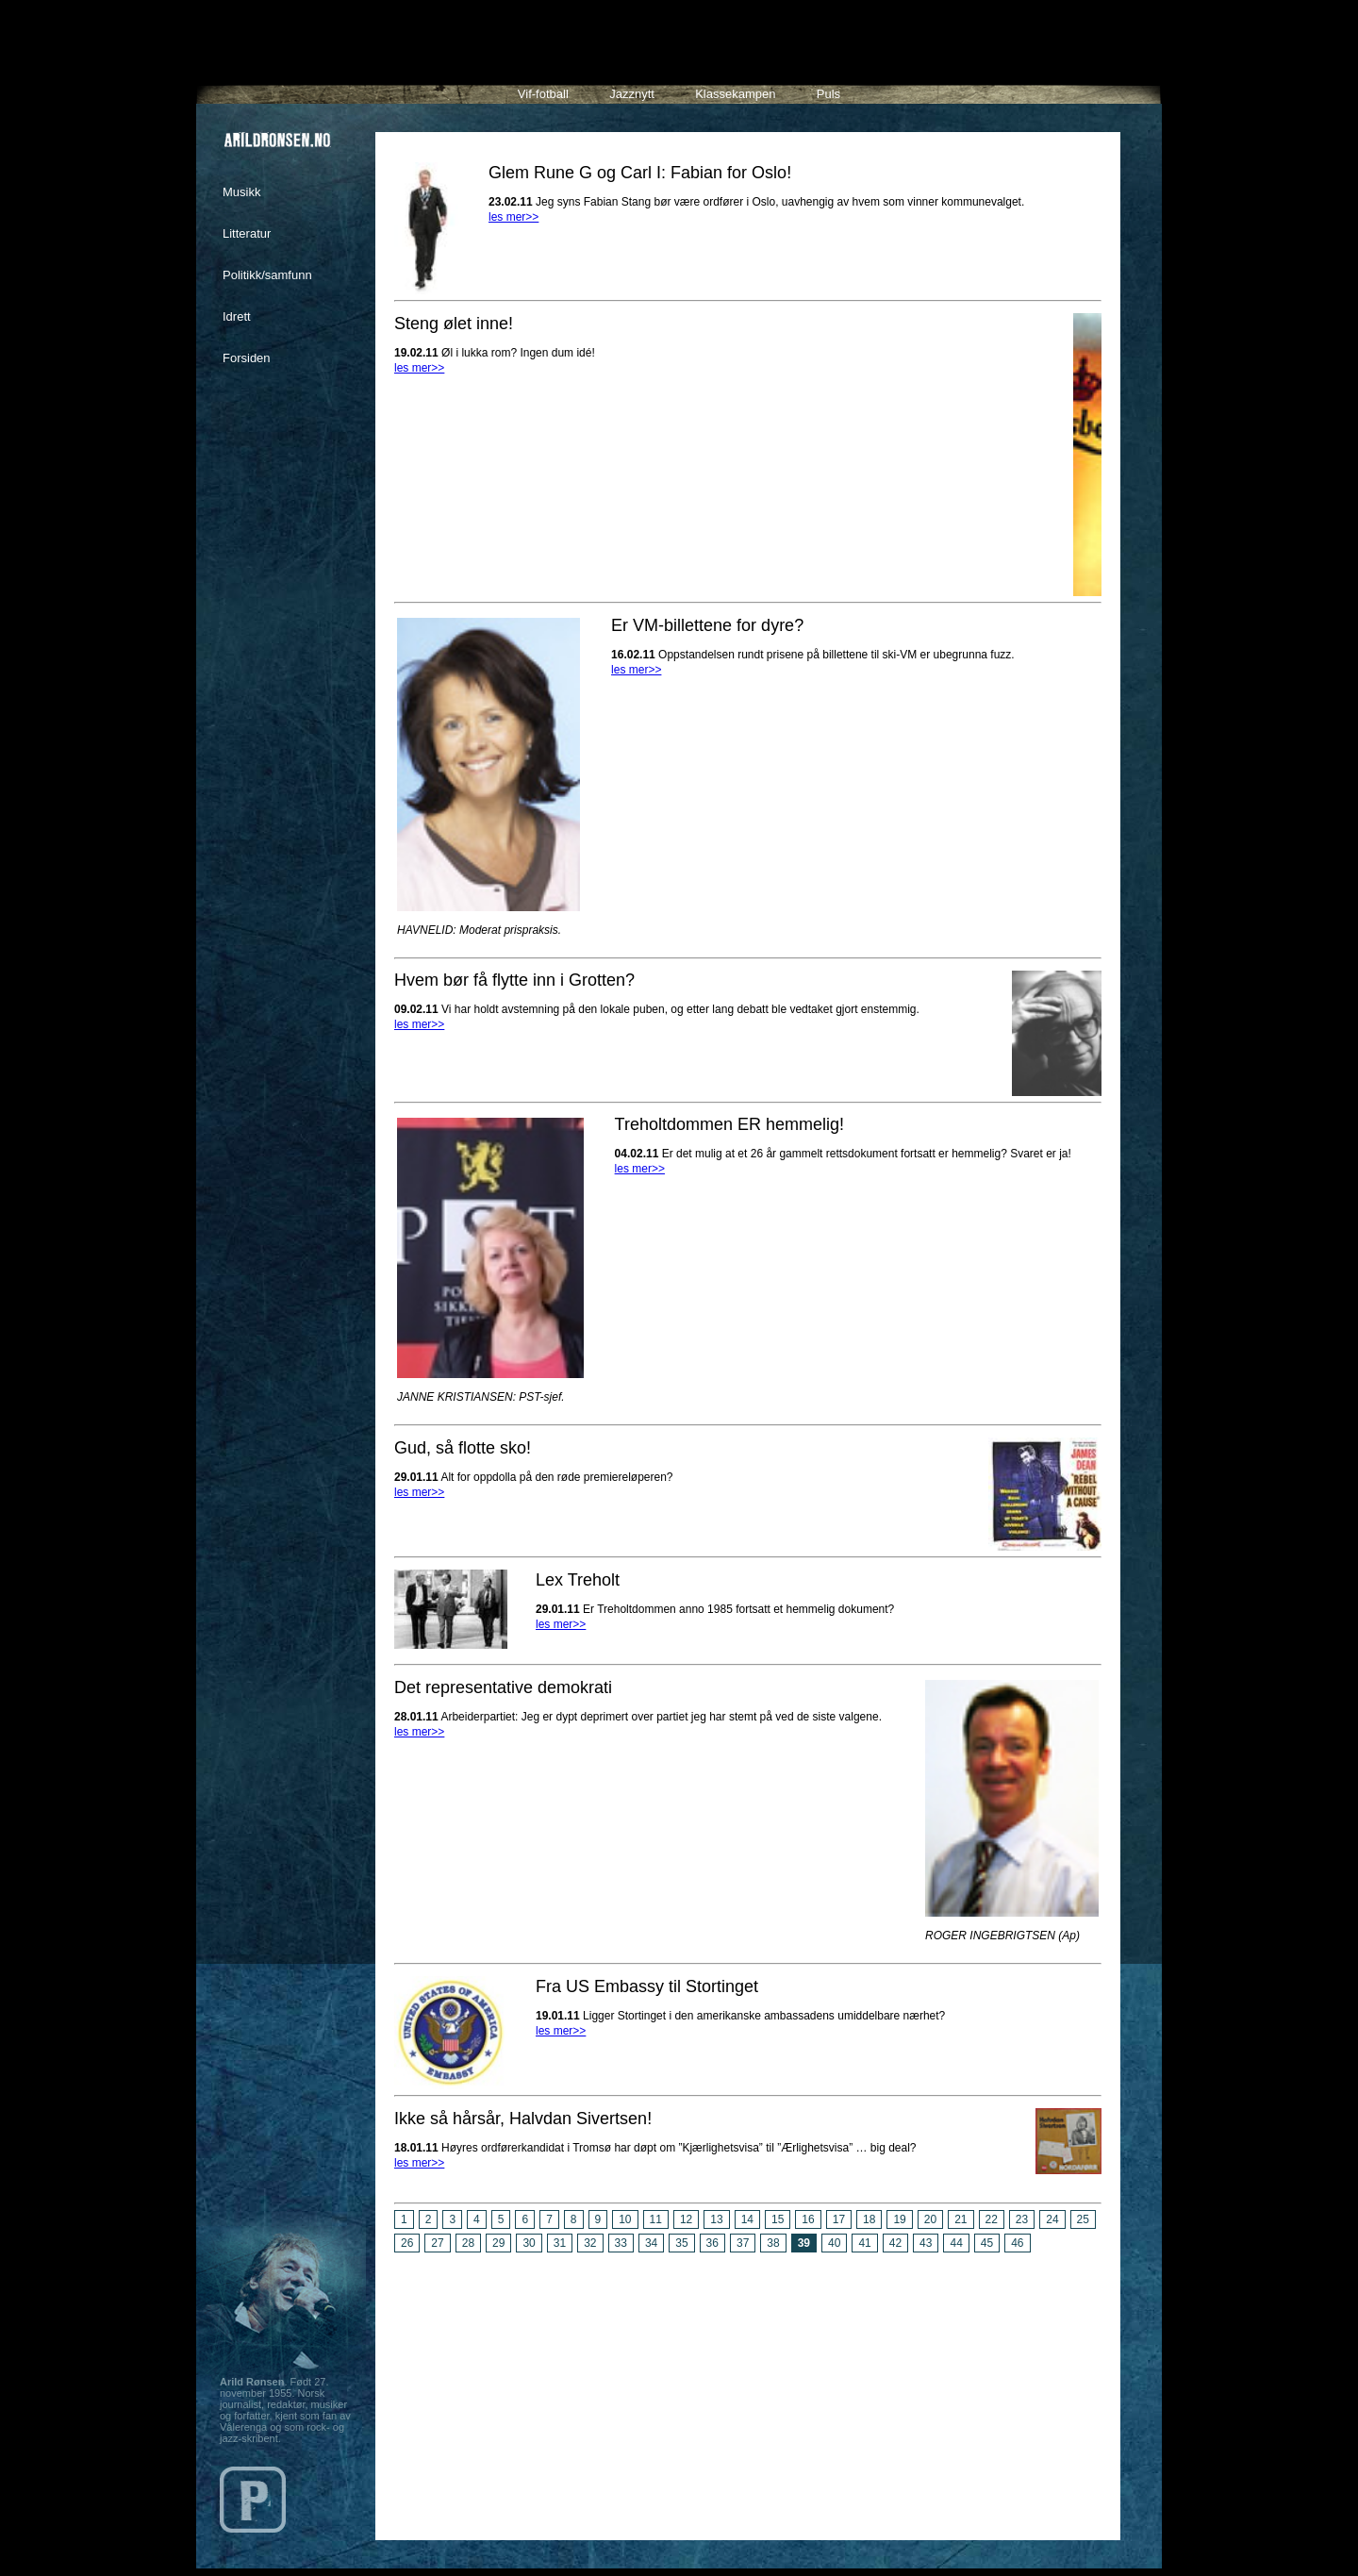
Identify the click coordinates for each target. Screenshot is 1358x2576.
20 (930, 2219)
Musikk (241, 192)
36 (712, 2243)
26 (407, 2243)
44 (956, 2243)
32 (590, 2243)
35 (681, 2243)
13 (716, 2219)
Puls (828, 94)
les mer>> (513, 217)
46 (1017, 2243)
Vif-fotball (543, 94)
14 (747, 2219)
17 (839, 2219)
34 (651, 2243)
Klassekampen (735, 94)
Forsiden (247, 358)
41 (864, 2243)
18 (869, 2219)
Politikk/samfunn (267, 275)
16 (808, 2219)
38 (773, 2243)
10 (625, 2219)
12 (686, 2219)
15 (777, 2219)
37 (743, 2243)
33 (621, 2243)
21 (960, 2219)
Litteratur (247, 233)
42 (895, 2243)
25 (1083, 2219)
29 (498, 2243)
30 (528, 2243)
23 (1022, 2219)
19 (899, 2219)
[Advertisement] (747, 2389)
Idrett (237, 316)
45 (987, 2243)
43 (925, 2243)
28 (468, 2243)
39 (804, 2243)
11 (656, 2219)
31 (560, 2243)
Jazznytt (631, 94)
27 (437, 2243)
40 (834, 2243)
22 (991, 2219)
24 (1052, 2219)
